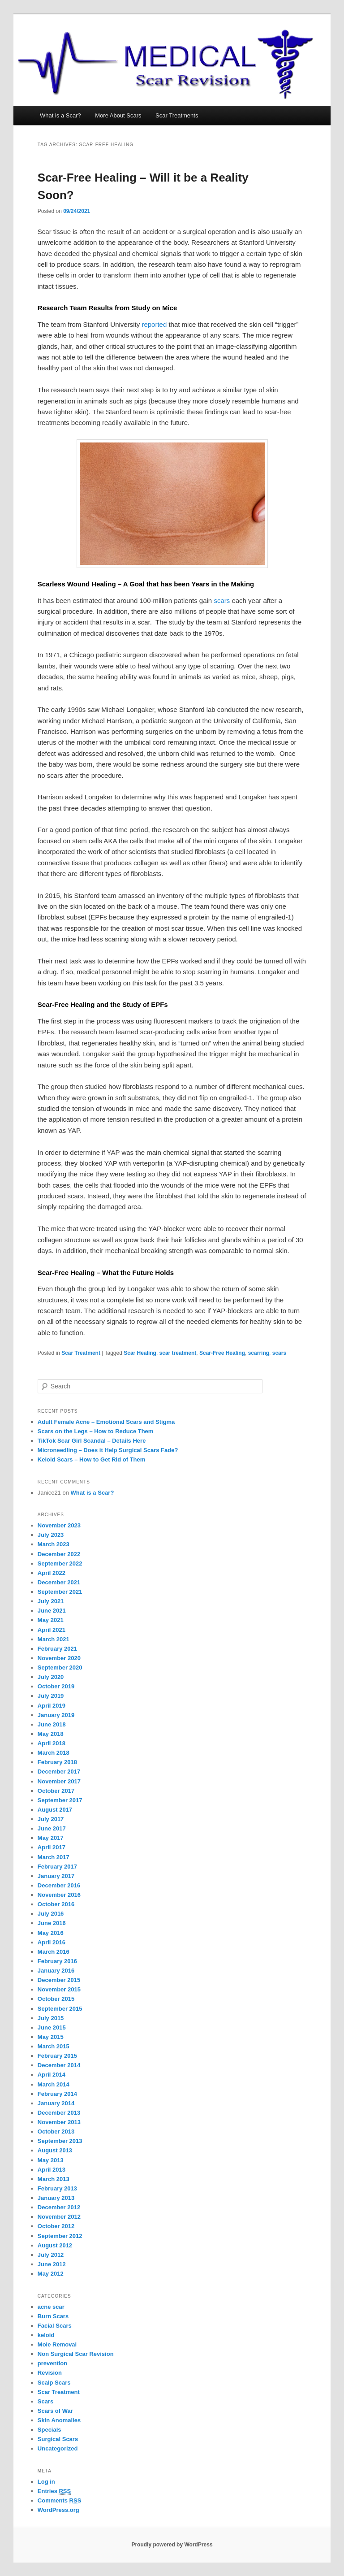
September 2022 (60, 1563)
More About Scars (118, 115)
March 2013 (53, 2179)
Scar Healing (140, 1353)
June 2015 (52, 2027)
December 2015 (59, 1980)
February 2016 (57, 1961)
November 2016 (59, 1894)
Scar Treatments (176, 115)
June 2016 (52, 1923)
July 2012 (51, 2254)
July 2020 (51, 1677)
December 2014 (59, 2065)
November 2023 (59, 1525)
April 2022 (51, 1573)
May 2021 (51, 1620)
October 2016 (56, 1904)
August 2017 (55, 1809)
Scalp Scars (54, 2382)
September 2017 (60, 1800)
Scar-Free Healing (222, 1353)
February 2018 (57, 1762)
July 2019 (51, 1695)
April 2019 (51, 1705)
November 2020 (59, 1658)
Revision (50, 2372)
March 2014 (53, 2084)
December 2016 (59, 1885)
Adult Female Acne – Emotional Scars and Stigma (106, 1421)
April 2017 (51, 1847)
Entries (54, 2491)
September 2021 (60, 1591)
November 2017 (59, 1781)
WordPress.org (58, 2510)
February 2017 (57, 1866)
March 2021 (53, 1639)
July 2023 (51, 1534)
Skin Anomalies (59, 2420)
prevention (52, 2363)
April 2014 (51, 2074)
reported (154, 324)
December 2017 (59, 1771)
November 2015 (59, 1989)
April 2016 (51, 1942)
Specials (49, 2429)
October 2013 (56, 2131)
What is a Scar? (60, 115)
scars (222, 600)
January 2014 (56, 2103)
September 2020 (60, 1667)
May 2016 (51, 1933)
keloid (46, 2335)
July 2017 (51, 1819)
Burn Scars (53, 2316)
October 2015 (56, 1998)
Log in (46, 2481)
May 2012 (51, 2273)
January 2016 (56, 1970)
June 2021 (52, 1610)
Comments (60, 2500)
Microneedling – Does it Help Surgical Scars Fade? (108, 1450)
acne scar (51, 2306)
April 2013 (51, 2169)
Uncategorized (58, 2448)
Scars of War (55, 2410)
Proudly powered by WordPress (171, 2544)
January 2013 (56, 2197)
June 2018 (52, 1724)
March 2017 (53, 1857)
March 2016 (53, 1951)
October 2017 (56, 1790)
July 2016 (51, 1913)
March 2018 (53, 1752)
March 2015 (53, 2046)
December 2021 (59, 1582)
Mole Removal (57, 2344)
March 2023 (53, 1544)
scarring (258, 1353)
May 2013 (51, 2160)
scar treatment (178, 1353)
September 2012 (60, 2236)
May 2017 (51, 1837)
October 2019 (56, 1686)
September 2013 (60, 2141)
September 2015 (60, 2008)
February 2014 (57, 2093)
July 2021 (51, 1601)
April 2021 (51, 1629)
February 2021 (57, 1648)
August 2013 (55, 2150)
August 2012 (55, 2245)
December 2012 (59, 2207)
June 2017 (52, 1828)
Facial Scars (55, 2325)
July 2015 (51, 2018)
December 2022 (59, 1554)
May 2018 (51, 1733)
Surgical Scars (58, 2439)
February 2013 (57, 2188)
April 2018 (51, 1743)
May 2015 (51, 2037)
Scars (45, 2401)
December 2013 (59, 2112)
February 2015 (57, 2055)
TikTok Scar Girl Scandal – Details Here (92, 1440)
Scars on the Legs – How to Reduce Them (96, 1431)
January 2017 (56, 1876)
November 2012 (59, 2216)
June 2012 (52, 2264)
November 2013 (59, 2122)
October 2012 (56, 2226)
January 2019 (56, 1715)
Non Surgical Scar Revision (76, 2353)
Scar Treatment (80, 1353)
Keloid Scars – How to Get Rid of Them (92, 1459)
